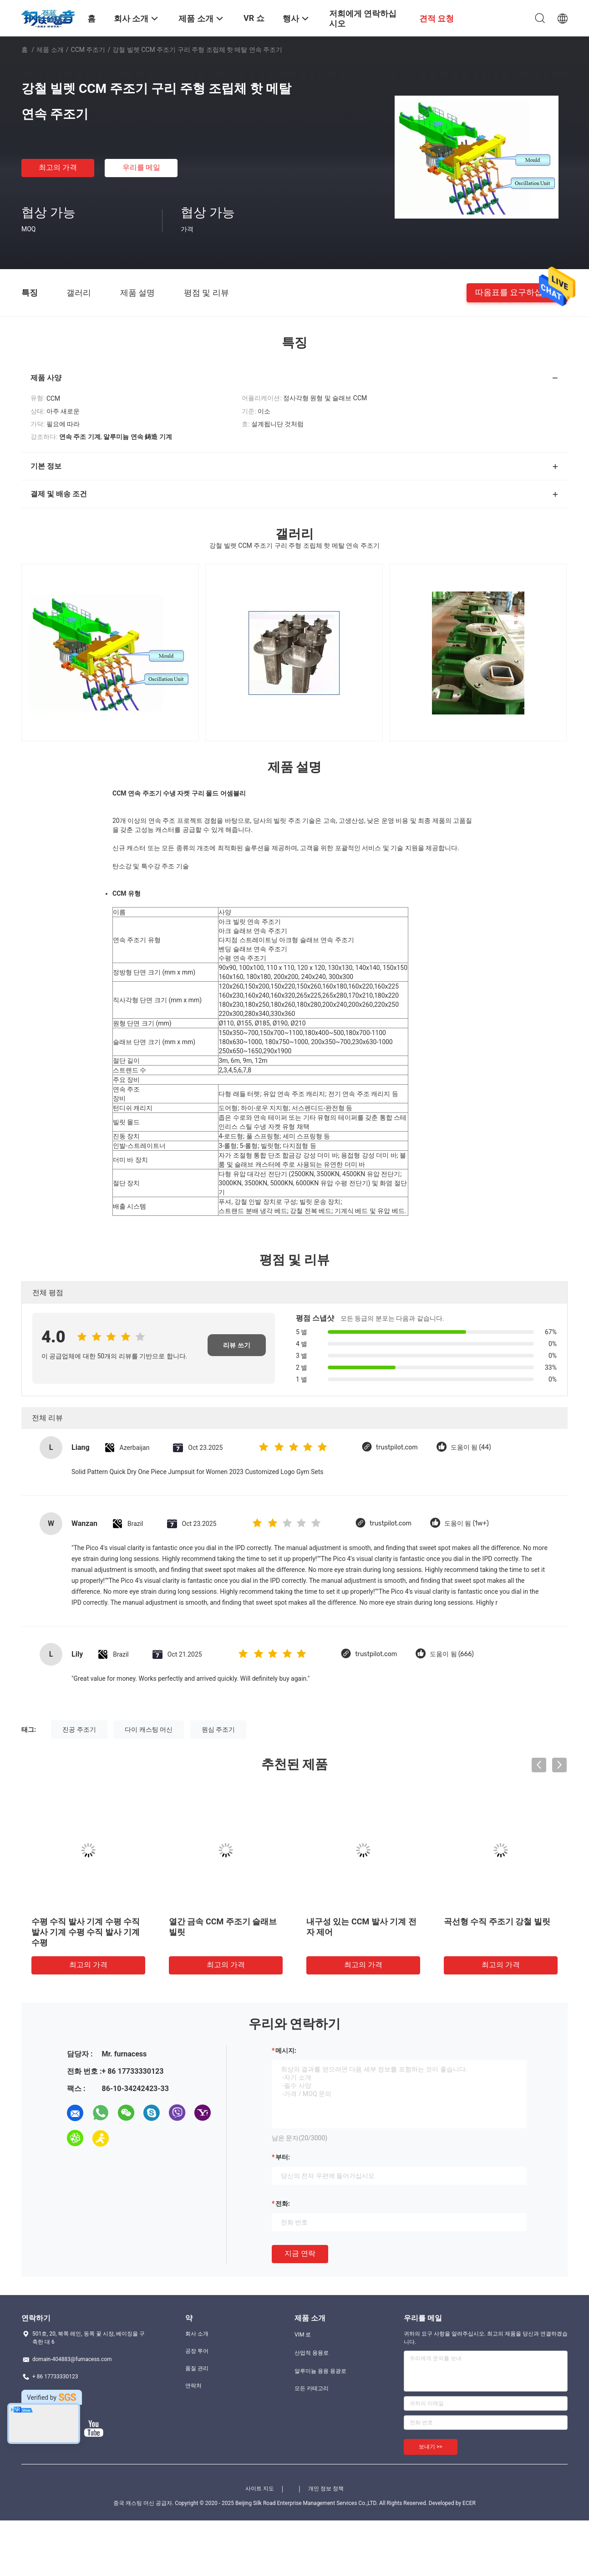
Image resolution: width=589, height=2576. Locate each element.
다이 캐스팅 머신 (149, 1729)
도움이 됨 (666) (452, 1654)
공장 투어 (196, 2351)
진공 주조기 (79, 1729)
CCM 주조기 (88, 49)
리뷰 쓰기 (236, 1345)
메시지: (285, 2050)
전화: (282, 2203)
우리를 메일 (141, 167)
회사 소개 (196, 2334)
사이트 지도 (259, 2488)
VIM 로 (302, 2334)
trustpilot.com (397, 1447)
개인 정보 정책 (326, 2488)
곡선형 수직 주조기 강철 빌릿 (497, 1921)
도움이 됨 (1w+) (466, 1523)
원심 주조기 (218, 1729)
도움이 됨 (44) (471, 1447)
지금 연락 (299, 2253)
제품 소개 (49, 49)
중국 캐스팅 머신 (133, 2503)
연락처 (193, 2385)
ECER (469, 2503)
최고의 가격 (58, 167)
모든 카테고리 (311, 2388)
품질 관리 (196, 2368)
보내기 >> (430, 2446)
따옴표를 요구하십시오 (517, 292)
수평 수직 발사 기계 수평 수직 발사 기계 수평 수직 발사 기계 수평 (85, 1932)
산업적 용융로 (311, 2353)
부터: (282, 2157)
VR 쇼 (254, 18)
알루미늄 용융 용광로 (320, 2371)
